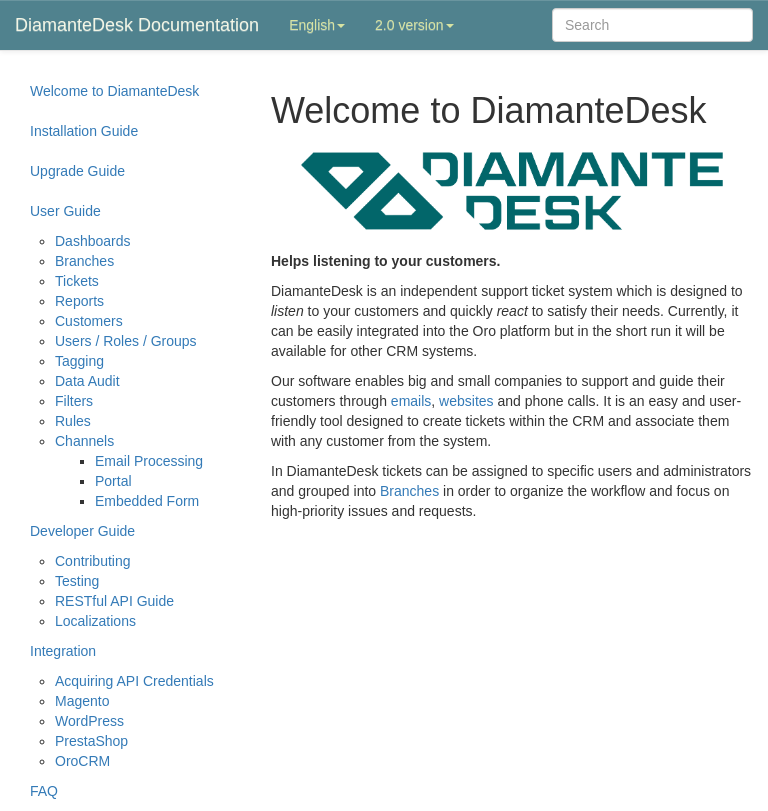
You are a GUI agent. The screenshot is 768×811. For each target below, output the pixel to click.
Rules (73, 421)
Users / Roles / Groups (126, 341)
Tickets (77, 281)
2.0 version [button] (414, 25)
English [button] (317, 25)
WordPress (89, 721)
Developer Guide (82, 531)
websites (466, 401)
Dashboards (93, 241)
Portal (113, 481)
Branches (84, 261)
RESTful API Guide (114, 601)
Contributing (93, 561)
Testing (77, 581)
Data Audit (87, 381)
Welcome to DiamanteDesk (114, 91)
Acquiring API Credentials (134, 681)
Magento (82, 701)
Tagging (79, 361)
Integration (63, 651)
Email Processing (149, 461)
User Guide (65, 211)
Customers (89, 321)
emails (411, 401)
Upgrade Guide (77, 171)
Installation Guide (84, 131)
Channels (84, 441)
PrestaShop (91, 741)
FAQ (44, 791)
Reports (79, 301)
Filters (74, 401)
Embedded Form (147, 501)
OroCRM (82, 761)
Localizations (95, 621)
